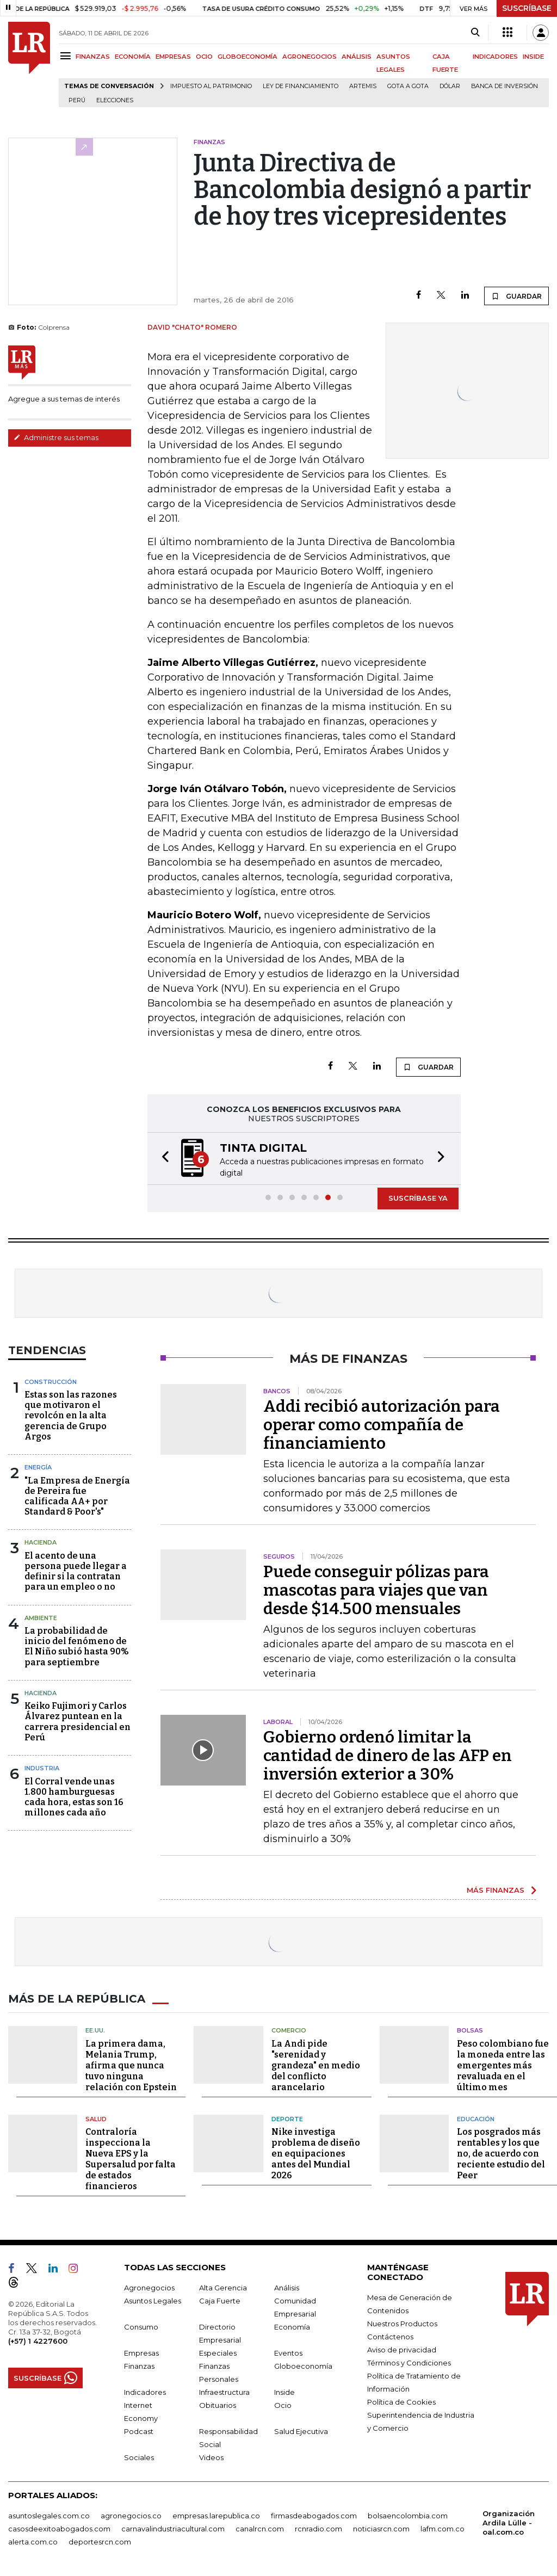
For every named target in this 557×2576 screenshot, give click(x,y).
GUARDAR (516, 296)
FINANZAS (93, 56)
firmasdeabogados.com (314, 2515)
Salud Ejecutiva (301, 2431)
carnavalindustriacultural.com (173, 2528)
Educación (475, 2119)
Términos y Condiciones (409, 2362)
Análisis (286, 2287)
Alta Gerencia (223, 2287)
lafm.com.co (442, 2528)
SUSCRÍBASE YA (418, 1198)
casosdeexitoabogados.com (59, 2528)
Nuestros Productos (402, 2323)
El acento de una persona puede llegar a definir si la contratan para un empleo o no (75, 1571)
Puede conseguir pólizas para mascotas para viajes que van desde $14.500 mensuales (376, 1590)
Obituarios (217, 2405)
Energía (38, 1467)
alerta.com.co (33, 2541)
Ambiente (40, 1618)
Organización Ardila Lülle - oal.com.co (508, 2522)
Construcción (50, 1382)
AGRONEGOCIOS (309, 56)
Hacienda (40, 1542)
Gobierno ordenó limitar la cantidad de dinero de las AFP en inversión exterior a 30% (387, 1755)
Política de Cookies (401, 2402)
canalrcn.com (260, 2528)
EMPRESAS (173, 56)
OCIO (204, 56)
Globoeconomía (303, 2366)
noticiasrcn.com (381, 2528)
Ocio (283, 2405)
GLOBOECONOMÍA (247, 56)
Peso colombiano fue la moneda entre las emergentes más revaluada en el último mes (503, 2065)
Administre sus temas (56, 437)
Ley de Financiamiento (300, 86)
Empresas (141, 2353)
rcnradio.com (318, 2528)
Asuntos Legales (152, 2300)
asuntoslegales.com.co (49, 2515)
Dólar (450, 86)
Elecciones (114, 100)
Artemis (362, 86)
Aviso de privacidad (401, 2349)
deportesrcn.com (100, 2541)
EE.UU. (95, 2030)
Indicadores (145, 2392)
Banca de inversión (504, 86)
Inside (284, 2392)
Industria (41, 1768)
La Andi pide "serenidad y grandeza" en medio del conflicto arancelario (315, 2065)
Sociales (139, 2457)
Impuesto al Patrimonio (211, 86)
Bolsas (470, 2030)
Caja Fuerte (219, 2300)
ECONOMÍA (133, 56)
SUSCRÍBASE (527, 8)
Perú (77, 100)
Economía (292, 2326)
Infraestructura (224, 2392)
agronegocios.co (131, 2515)
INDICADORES (495, 56)
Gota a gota (408, 86)
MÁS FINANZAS (495, 1890)
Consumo (141, 2326)
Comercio (288, 2030)
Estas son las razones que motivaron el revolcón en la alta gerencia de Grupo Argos (70, 1415)
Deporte (287, 2119)
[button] (162, 1158)
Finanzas (139, 2366)
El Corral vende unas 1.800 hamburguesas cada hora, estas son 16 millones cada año (73, 1797)
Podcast (138, 2431)
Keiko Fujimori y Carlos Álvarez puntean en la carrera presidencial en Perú (77, 1722)
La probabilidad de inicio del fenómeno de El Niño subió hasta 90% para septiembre (76, 1646)
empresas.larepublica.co (216, 2515)
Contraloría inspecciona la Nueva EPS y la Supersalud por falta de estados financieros (130, 2159)
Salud (96, 2119)
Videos (211, 2457)
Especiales (218, 2353)
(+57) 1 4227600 (37, 2341)
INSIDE (533, 56)
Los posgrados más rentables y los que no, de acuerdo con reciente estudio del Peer (501, 2153)
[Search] (475, 32)
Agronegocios (149, 2287)
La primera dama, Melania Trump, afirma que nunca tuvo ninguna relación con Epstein (131, 2065)
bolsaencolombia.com (408, 2515)
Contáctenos (390, 2336)
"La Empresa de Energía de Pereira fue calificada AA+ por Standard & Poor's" (77, 1496)
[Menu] (67, 55)
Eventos (288, 2353)
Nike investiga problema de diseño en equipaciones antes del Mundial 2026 (315, 2153)
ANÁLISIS (357, 56)
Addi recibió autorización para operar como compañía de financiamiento (381, 1425)
